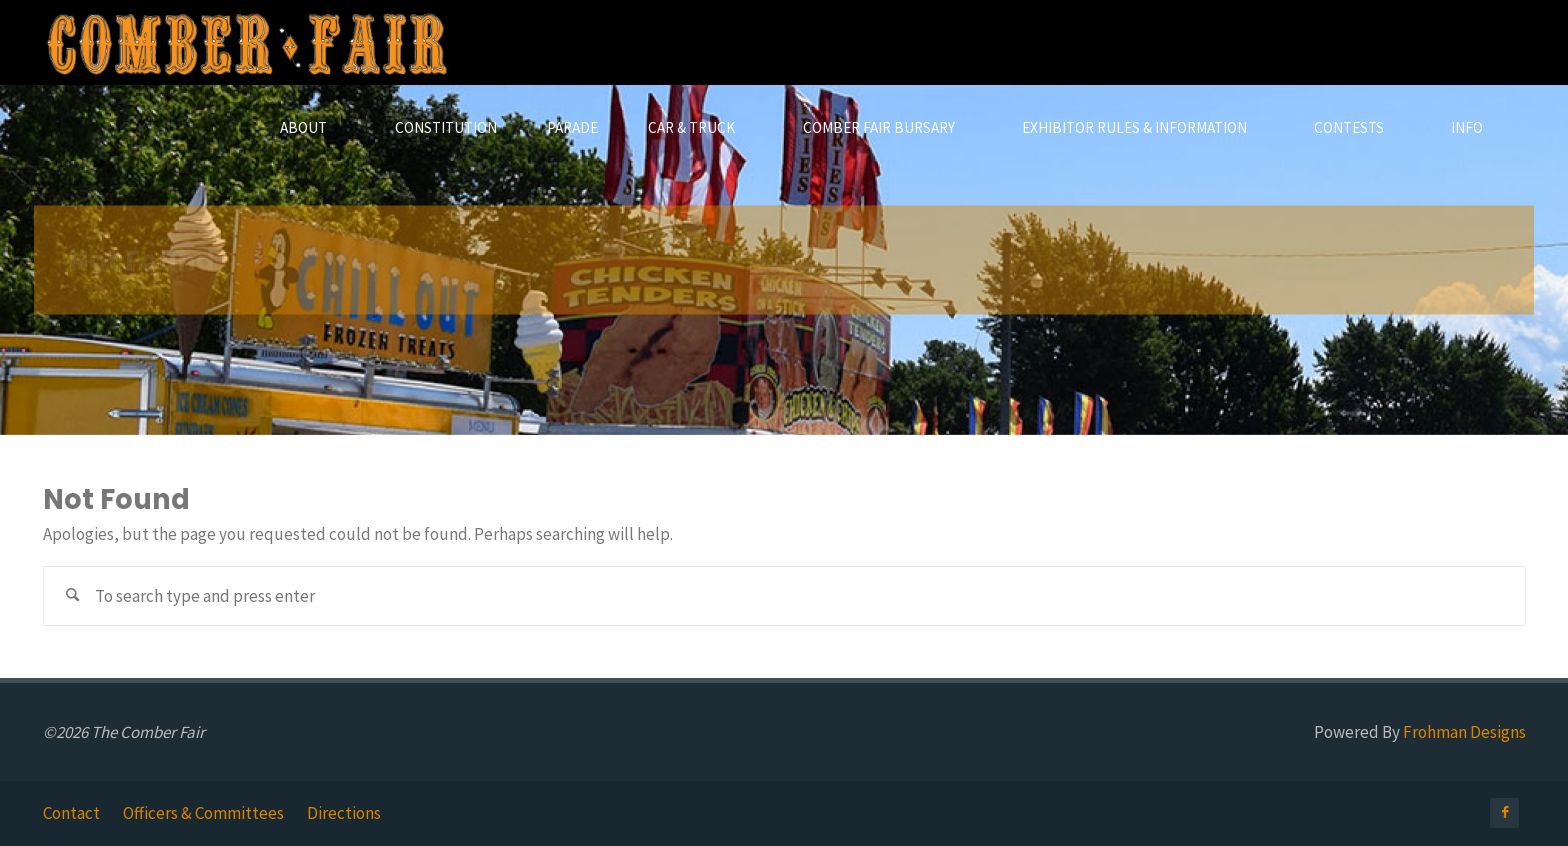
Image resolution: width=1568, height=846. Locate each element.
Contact (71, 813)
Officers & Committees (203, 813)
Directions (344, 813)
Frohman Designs (1464, 732)
